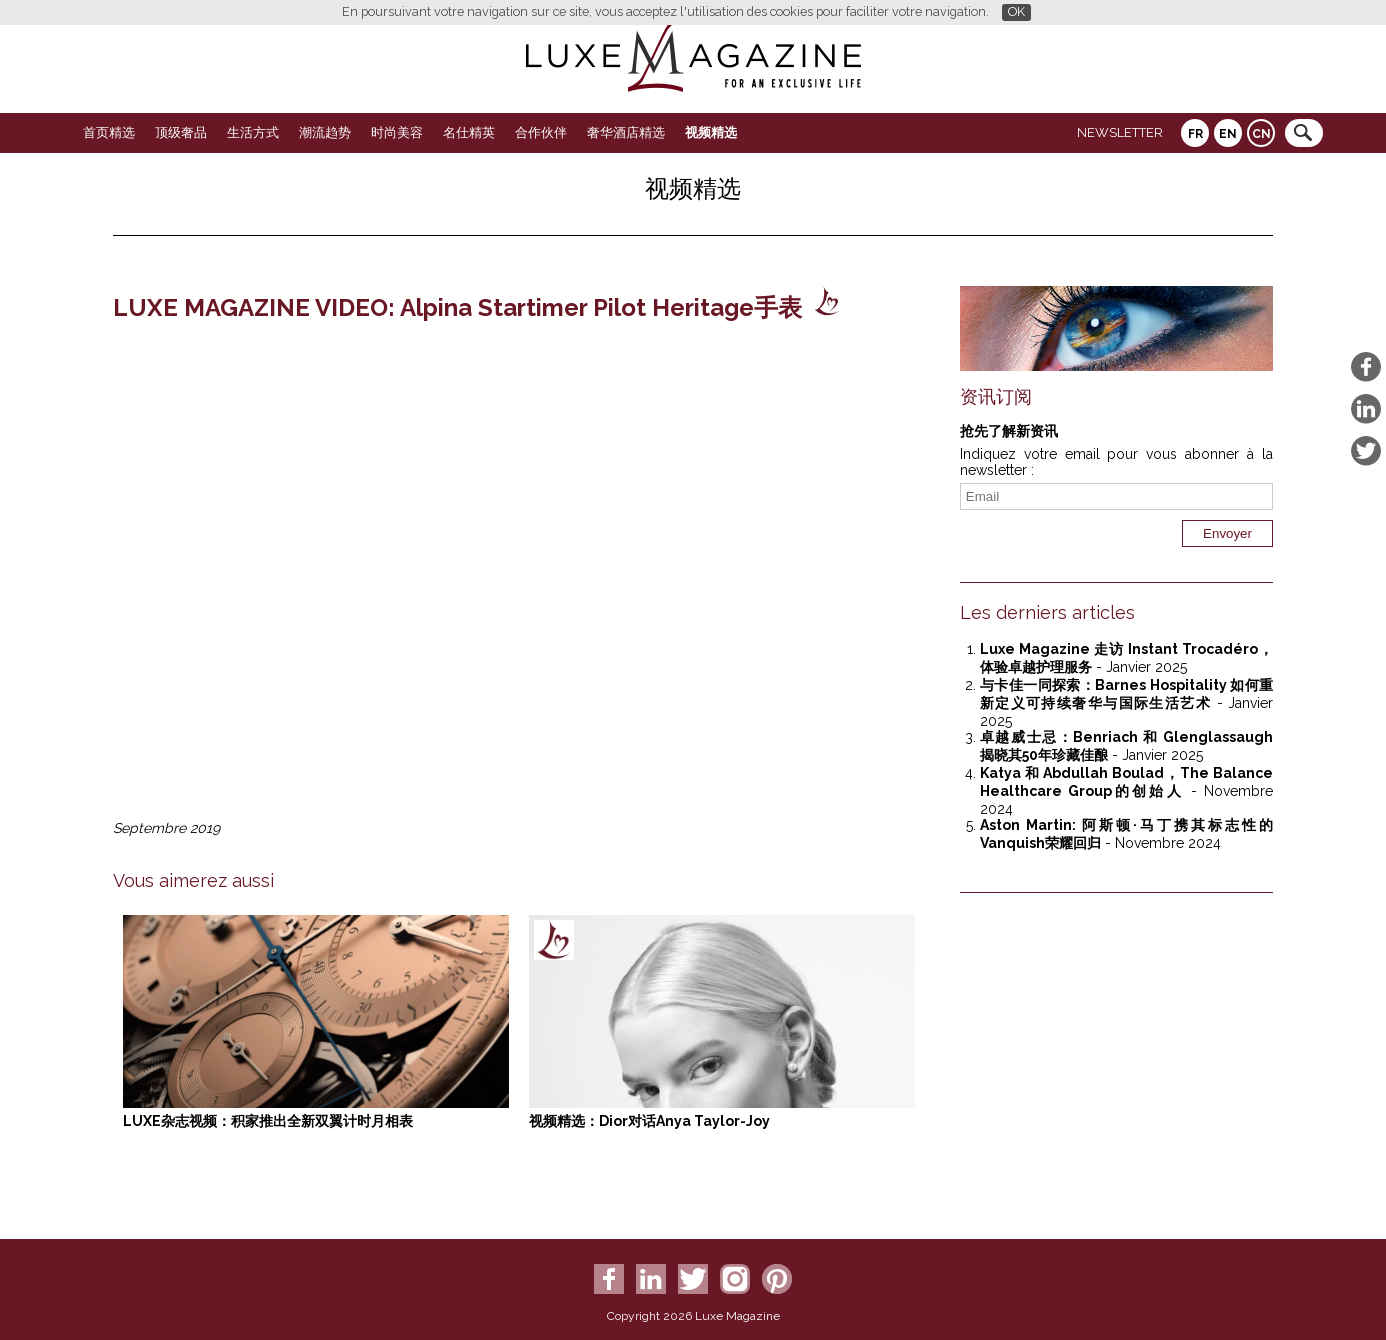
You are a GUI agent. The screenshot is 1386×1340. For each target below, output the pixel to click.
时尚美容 (397, 132)
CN (1261, 134)
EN (1228, 134)
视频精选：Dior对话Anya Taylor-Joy (649, 1121)
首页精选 (109, 132)
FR (1195, 134)
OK (1016, 11)
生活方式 (253, 132)
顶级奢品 (181, 132)
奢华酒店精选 (626, 132)
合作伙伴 (541, 132)
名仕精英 (469, 132)
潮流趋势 (325, 132)
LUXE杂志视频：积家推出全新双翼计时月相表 (268, 1121)
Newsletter (1120, 132)
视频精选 (711, 132)
